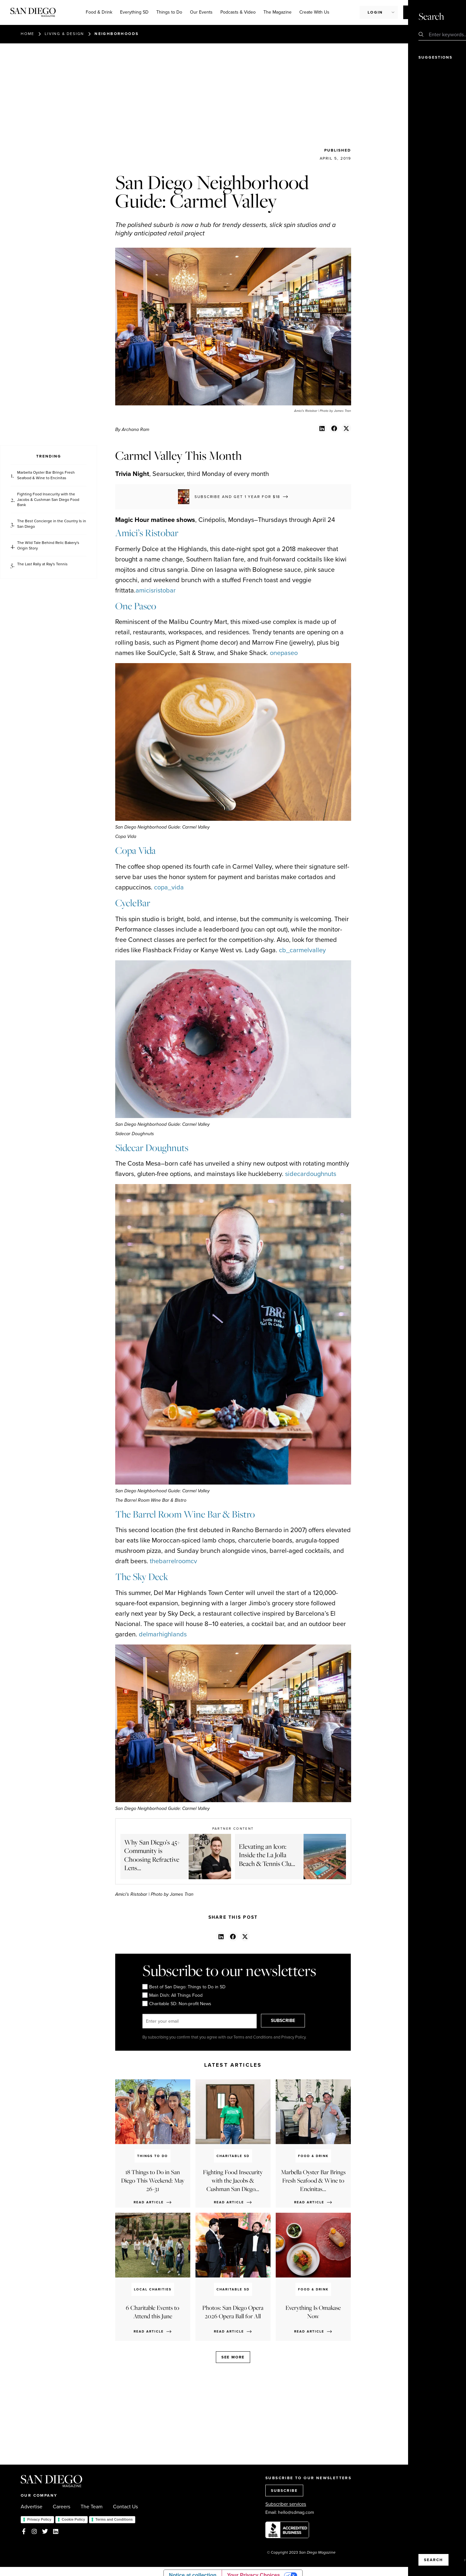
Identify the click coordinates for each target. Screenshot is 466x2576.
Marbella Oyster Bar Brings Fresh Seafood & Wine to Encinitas (46, 475)
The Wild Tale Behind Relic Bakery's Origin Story (48, 545)
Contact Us (125, 2506)
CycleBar (132, 903)
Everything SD (134, 12)
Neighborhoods (116, 34)
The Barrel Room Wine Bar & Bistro (185, 1514)
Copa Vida (135, 850)
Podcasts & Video (238, 12)
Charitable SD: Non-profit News (176, 2003)
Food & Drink (99, 12)
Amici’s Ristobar (146, 532)
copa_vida (169, 887)
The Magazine (277, 12)
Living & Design (64, 34)
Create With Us (314, 12)
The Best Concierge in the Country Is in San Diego (51, 523)
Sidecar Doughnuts (151, 1147)
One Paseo (135, 606)
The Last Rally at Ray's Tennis (42, 564)
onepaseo (284, 653)
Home (27, 34)
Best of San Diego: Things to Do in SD (184, 1986)
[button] (322, 428)
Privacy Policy (39, 2519)
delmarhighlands (163, 1634)
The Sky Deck (141, 1576)
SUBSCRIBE (290, 2020)
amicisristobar (156, 590)
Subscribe (421, 12)
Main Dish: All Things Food (172, 1995)
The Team (92, 2506)
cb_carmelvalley (302, 950)
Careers (61, 2506)
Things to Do (169, 12)
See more (233, 2357)
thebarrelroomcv (173, 1561)
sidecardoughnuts (310, 1174)
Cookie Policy (73, 2519)
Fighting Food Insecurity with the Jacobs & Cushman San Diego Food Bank (48, 499)
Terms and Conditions (114, 2519)
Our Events (201, 12)
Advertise (31, 2506)
